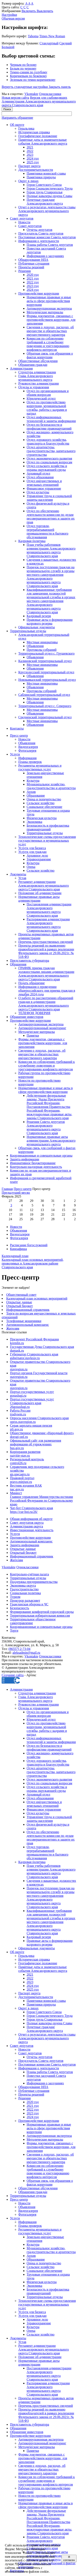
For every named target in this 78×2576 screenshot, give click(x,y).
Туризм (15, 1597)
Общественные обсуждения (38, 361)
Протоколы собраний (42, 649)
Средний (65, 43)
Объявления (35, 646)
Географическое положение (37, 136)
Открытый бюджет (23, 1552)
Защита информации (24, 1159)
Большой (8, 47)
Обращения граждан (32, 364)
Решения (24, 271)
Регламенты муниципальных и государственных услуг (40, 767)
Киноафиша (18, 1249)
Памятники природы (41, 177)
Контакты (17, 728)
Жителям (16, 1560)
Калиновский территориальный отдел (45, 661)
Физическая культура (42, 818)
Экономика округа (23, 1585)
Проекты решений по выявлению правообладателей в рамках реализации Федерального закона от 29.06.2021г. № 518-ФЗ (46, 951)
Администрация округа (26, 1526)
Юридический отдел (41, 398)
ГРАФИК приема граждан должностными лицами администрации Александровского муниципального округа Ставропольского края (46, 973)
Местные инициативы (42, 642)
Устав (22, 878)
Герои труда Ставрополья (44, 192)
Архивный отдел (38, 473)
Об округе (17, 124)
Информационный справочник (31, 1556)
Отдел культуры (38, 492)
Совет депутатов (21, 218)
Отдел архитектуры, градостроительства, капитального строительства (51, 450)
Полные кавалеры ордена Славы (49, 196)
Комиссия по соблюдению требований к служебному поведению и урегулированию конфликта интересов (48, 344)
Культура (33, 780)
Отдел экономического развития (49, 458)
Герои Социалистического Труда (50, 188)
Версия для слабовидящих (48, 97)
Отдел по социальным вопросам (49, 462)
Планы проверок (30, 762)
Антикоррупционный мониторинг (42, 1028)
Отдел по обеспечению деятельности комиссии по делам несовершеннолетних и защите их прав (51, 516)
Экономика (34, 822)
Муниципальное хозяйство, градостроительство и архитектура (51, 786)
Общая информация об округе (31, 1519)
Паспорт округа (29, 166)
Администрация (21, 368)
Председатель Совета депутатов (40, 233)
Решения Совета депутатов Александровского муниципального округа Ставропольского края (46, 1127)
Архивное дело (37, 855)
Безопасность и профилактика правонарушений (48, 827)
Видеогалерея (28, 747)
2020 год (33, 274)
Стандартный (49, 43)
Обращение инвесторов (26, 1017)
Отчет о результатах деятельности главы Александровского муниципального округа (47, 210)
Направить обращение (17, 117)
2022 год (33, 282)
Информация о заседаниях (45, 256)
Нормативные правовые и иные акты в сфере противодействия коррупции (49, 300)
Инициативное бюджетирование (33, 1163)
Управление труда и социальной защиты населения (49, 497)
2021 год (33, 278)
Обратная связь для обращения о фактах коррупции (50, 355)
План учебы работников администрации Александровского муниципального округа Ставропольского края (51, 550)
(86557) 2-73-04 (19, 1649)
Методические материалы (45, 312)
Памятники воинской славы (46, 173)
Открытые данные (23, 1549)
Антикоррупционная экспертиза (49, 308)
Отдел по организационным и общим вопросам (48, 392)
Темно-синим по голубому (28, 72)
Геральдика (26, 128)
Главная (7, 1189)
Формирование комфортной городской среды (42, 1612)
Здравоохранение (39, 859)
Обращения (18, 964)
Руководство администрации (38, 383)
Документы (18, 874)
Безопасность (19, 1608)
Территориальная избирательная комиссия (40, 1615)
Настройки (9, 14)
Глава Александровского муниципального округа (35, 377)
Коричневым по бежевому (28, 76)
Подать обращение (31, 983)
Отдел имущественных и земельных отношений (44, 482)
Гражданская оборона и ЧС (29, 1604)
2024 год (33, 158)
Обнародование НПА (33, 259)
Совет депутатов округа (26, 1522)
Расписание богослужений (28, 1245)
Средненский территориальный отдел (45, 717)
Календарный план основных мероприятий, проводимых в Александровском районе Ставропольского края (39, 1261)
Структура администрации (37, 372)
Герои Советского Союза (44, 184)
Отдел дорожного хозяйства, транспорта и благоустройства (48, 441)
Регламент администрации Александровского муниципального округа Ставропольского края (43, 885)
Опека (31, 867)
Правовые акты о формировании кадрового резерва (50, 621)
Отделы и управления (33, 387)
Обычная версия (13, 18)
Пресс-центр (19, 735)
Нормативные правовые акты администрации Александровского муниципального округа (51, 1140)
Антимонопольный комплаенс (31, 1541)
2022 (30, 151)
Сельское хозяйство (40, 803)
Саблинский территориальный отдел (44, 694)
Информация (27, 758)
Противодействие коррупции (38, 293)
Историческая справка (34, 132)
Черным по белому (23, 64)
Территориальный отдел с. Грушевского (46, 653)
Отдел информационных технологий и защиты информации (51, 419)
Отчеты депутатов (39, 229)
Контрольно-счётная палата (29, 1574)
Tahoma (33, 36)
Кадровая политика (32, 541)
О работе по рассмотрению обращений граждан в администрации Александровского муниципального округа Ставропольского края (45, 1003)
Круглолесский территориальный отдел (46, 672)
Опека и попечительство (44, 799)
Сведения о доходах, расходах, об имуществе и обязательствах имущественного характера (50, 330)
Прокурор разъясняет (25, 1600)
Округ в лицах (28, 181)
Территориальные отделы (28, 631)
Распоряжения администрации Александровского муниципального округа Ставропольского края (48, 924)
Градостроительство (24, 1589)
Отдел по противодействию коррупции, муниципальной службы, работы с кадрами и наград (47, 407)
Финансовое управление (44, 488)
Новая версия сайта (15, 97)
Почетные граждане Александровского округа (45, 201)
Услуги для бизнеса (32, 848)
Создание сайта (13, 1675)
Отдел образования (40, 477)
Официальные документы (36, 627)
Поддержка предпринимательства (34, 1582)
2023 (30, 154)
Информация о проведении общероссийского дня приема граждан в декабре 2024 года (46, 990)
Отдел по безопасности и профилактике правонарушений (49, 426)
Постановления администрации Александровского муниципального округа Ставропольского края (49, 909)
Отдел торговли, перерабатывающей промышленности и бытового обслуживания (47, 531)
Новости (24, 222)
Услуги (15, 754)
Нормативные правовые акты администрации (38, 898)
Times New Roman (52, 36)
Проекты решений (31, 267)
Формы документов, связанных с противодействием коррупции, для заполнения (51, 319)
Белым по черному (23, 68)
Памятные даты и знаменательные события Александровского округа (42, 141)
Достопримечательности (35, 169)
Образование (36, 795)
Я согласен (69, 2558)
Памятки (33, 1035)
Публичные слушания (33, 263)
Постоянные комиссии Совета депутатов (47, 237)
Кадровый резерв (39, 616)
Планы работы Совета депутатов (50, 244)
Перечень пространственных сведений (45, 942)
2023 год (33, 286)
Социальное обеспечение (44, 807)
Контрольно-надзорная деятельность (36, 1167)
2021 (30, 147)
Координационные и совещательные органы (41, 1155)
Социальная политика (25, 1593)
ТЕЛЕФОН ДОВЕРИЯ (34, 1013)
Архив (31, 792)
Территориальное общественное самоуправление (33, 1621)
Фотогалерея (27, 750)
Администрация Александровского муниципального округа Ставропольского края (39, 103)
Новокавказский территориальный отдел (47, 679)
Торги (14, 1630)
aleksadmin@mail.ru (26, 1652)
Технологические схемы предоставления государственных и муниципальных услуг (47, 840)
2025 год (33, 162)
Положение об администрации (39, 893)
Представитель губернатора (29, 960)
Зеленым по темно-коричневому (33, 79)
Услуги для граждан (32, 852)
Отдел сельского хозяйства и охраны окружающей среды (47, 467)
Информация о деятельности (38, 241)
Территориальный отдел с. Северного (44, 706)
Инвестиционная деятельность (31, 1530)
